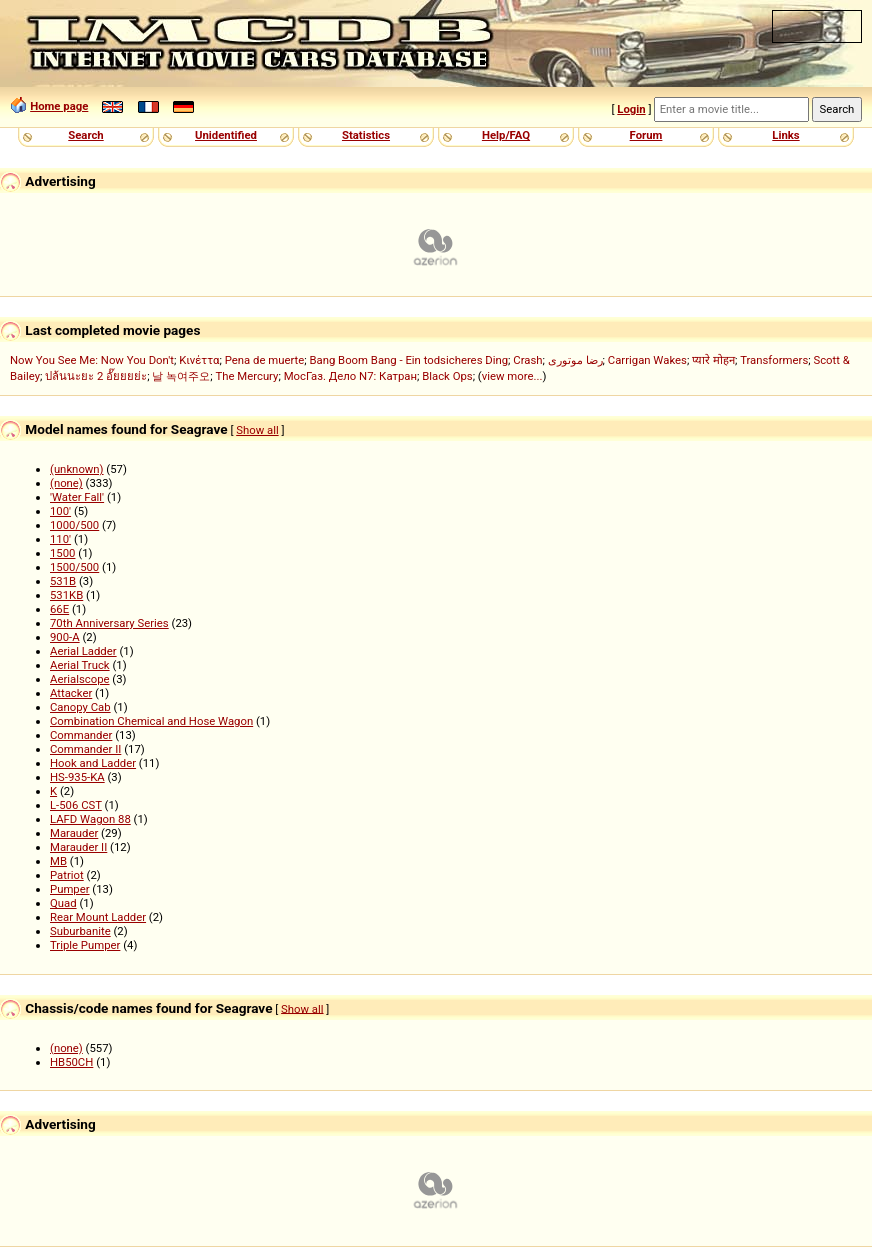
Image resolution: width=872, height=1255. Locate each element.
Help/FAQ (506, 135)
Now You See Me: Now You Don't (92, 360)
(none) (66, 483)
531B (63, 581)
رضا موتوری (575, 360)
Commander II (85, 749)
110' (60, 539)
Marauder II (78, 847)
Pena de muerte (265, 360)
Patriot (67, 875)
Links (785, 135)
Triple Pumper (85, 945)
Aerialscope (80, 679)
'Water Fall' (77, 497)
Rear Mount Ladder (98, 917)
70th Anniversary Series (109, 623)
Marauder (74, 833)
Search (85, 135)
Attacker (71, 693)
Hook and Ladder (93, 763)
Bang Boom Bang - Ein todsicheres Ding (408, 360)
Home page (59, 106)
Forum (646, 135)
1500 (62, 553)
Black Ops (447, 376)
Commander (81, 735)
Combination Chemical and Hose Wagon (151, 721)
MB (58, 861)
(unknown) (77, 469)
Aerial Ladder (83, 651)
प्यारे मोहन (713, 360)
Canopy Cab (80, 707)
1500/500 (74, 567)
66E (59, 609)
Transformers (774, 360)
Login (631, 109)
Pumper (70, 889)
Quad (63, 903)
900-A (65, 637)
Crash (527, 360)
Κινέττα (199, 360)
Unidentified (226, 135)
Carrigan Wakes (647, 360)
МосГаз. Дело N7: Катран (350, 376)
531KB (66, 595)
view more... (512, 376)
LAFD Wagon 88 (90, 819)
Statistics (366, 135)
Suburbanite (80, 931)
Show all (257, 430)
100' (60, 511)
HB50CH (71, 1062)
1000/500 (74, 525)
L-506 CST (76, 805)
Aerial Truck (80, 665)
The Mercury (247, 376)
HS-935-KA (77, 777)
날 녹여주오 (181, 376)
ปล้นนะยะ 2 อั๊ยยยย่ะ (96, 376)
